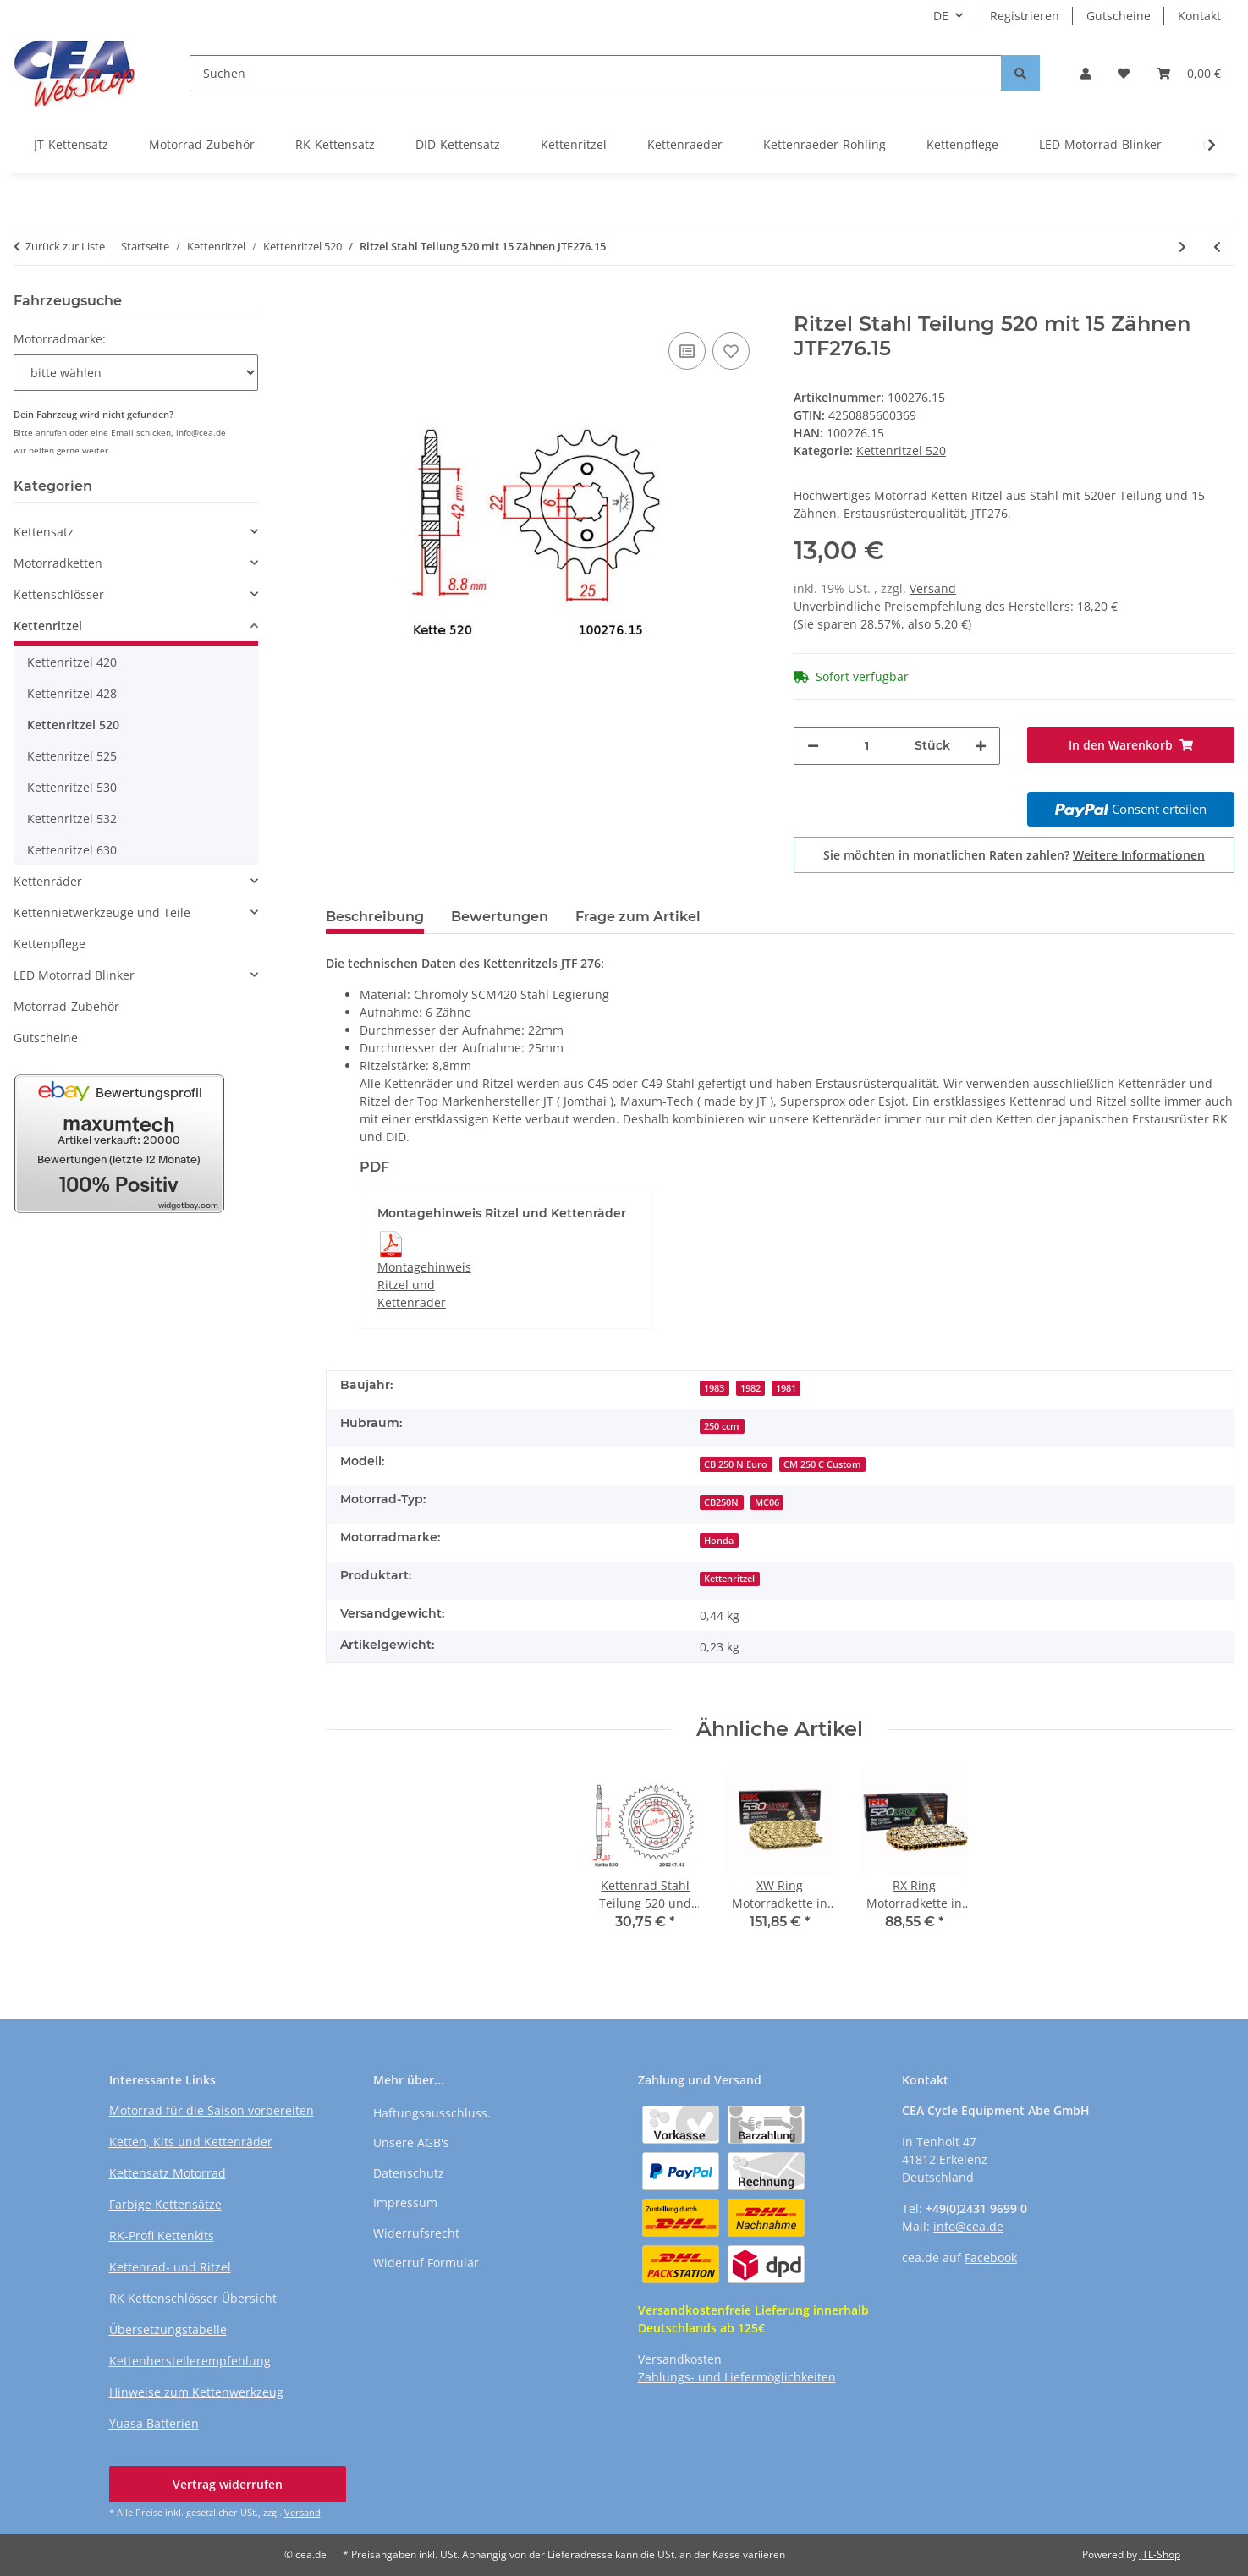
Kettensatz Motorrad (167, 2173)
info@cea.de (201, 432)
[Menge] (867, 746)
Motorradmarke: (60, 339)
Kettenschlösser (59, 594)
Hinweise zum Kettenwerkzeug (196, 2392)
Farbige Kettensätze (165, 2204)
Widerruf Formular (426, 2263)
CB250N (721, 1502)
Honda (719, 1540)
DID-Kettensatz (457, 144)
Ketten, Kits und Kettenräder (190, 2142)
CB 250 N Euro (735, 1464)
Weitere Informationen (1139, 855)
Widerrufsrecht (416, 2233)
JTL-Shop (1160, 2554)
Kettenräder (48, 881)
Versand (933, 588)
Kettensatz (44, 532)
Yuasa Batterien (154, 2423)
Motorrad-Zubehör (202, 144)
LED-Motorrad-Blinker (1100, 144)
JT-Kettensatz (71, 144)
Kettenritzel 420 (72, 662)
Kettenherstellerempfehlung (190, 2361)
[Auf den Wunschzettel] (731, 351)
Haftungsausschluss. (432, 2113)
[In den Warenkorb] (339, 303)
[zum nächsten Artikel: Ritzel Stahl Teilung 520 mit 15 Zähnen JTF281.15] (1182, 246)
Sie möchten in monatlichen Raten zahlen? (1014, 855)
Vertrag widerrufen (228, 2484)
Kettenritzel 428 (72, 693)
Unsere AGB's (411, 2142)
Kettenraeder (685, 144)
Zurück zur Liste (65, 246)
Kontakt (1199, 16)
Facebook (991, 2257)
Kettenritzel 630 (72, 850)
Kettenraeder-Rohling (824, 144)
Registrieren (1024, 16)
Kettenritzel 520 (901, 450)
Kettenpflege (962, 144)
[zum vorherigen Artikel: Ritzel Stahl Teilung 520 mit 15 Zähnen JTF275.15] (1217, 246)
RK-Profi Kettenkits (161, 2235)
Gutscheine (1118, 16)
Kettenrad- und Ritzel (170, 2267)
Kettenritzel (574, 144)
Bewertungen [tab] (499, 917)
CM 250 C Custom (822, 1464)
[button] (1085, 73)
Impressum (405, 2202)
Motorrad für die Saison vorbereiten (211, 2110)
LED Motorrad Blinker (74, 975)
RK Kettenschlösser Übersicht (193, 2298)
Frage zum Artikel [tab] (638, 917)
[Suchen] (596, 73)
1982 (750, 1388)
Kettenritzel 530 (72, 787)
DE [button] (940, 16)
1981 (786, 1388)
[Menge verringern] (813, 746)
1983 (714, 1388)
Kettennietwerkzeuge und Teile (102, 912)
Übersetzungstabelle (168, 2329)
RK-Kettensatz (335, 144)
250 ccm (721, 1426)
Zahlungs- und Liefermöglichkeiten (737, 2377)
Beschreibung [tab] (375, 917)
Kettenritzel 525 (72, 756)
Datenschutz (408, 2173)
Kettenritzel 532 (72, 818)
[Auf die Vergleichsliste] (687, 351)
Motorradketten (58, 563)
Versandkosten (680, 2359)
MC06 (767, 1502)
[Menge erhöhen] (980, 746)
